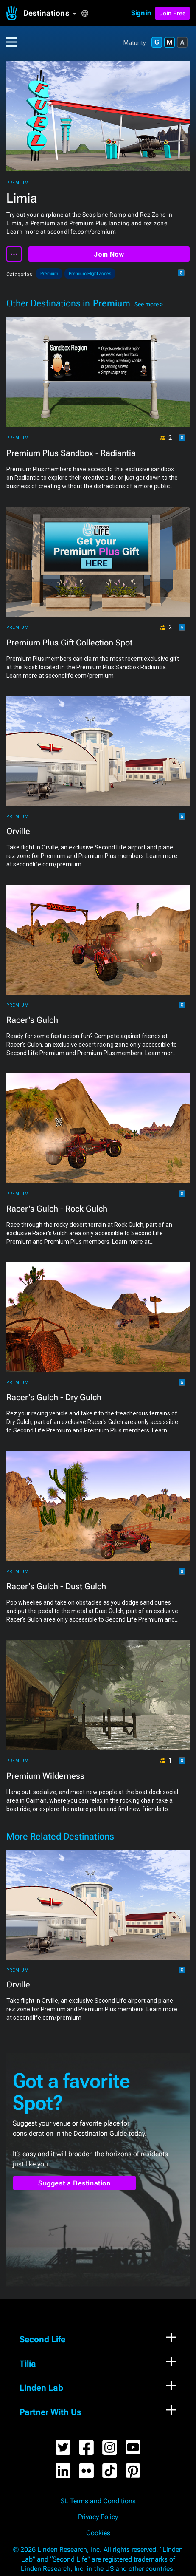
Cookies (98, 2533)
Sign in (141, 13)
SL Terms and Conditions (98, 2501)
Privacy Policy (98, 2517)
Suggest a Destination (74, 2183)
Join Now (109, 254)
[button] (52, 13)
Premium (17, 183)
